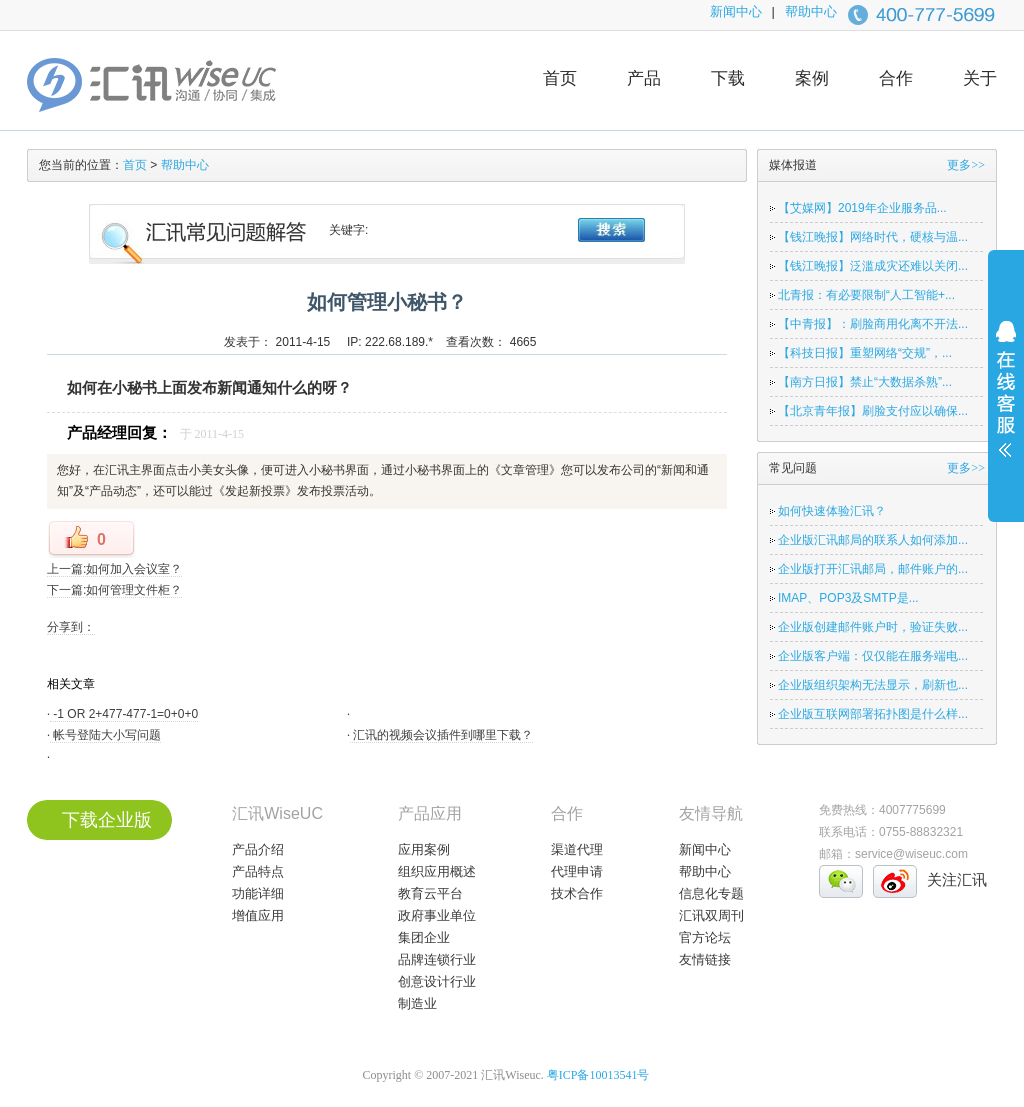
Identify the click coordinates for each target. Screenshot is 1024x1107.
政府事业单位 (437, 915)
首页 (560, 78)
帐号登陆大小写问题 (105, 735)
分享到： (71, 627)
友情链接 (705, 959)
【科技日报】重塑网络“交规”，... (865, 353)
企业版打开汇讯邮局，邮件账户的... (873, 569)
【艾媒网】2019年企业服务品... (862, 208)
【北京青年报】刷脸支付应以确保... (873, 411)
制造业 (417, 1003)
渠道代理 (577, 849)
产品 (644, 78)
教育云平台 (430, 893)
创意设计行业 (437, 981)
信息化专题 (711, 893)
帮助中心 (811, 11)
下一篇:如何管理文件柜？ (114, 590)
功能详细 (258, 893)
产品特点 (258, 871)
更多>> (966, 165)
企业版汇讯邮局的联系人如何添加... (873, 540)
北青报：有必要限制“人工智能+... (866, 295)
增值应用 (258, 915)
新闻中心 (736, 11)
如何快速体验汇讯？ (832, 511)
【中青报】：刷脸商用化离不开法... (873, 324)
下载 (728, 78)
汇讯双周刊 (711, 915)
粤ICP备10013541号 (598, 1075)
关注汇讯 (957, 879)
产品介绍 (258, 849)
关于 (980, 78)
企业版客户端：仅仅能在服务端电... (873, 656)
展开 (1006, 402)
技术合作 (577, 893)
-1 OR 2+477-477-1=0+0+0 (124, 714)
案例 (812, 78)
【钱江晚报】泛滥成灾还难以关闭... (873, 266)
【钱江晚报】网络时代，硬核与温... (873, 237)
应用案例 (424, 849)
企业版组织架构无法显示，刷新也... (873, 685)
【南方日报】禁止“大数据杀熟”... (865, 382)
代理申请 (577, 871)
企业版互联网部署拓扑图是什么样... (873, 714)
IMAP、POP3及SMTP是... (848, 598)
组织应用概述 (437, 871)
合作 (896, 78)
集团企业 (424, 937)
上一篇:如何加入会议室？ (114, 569)
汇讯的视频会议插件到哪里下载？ (441, 735)
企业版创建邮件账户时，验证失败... (873, 627)
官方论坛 (705, 937)
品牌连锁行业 (437, 959)
